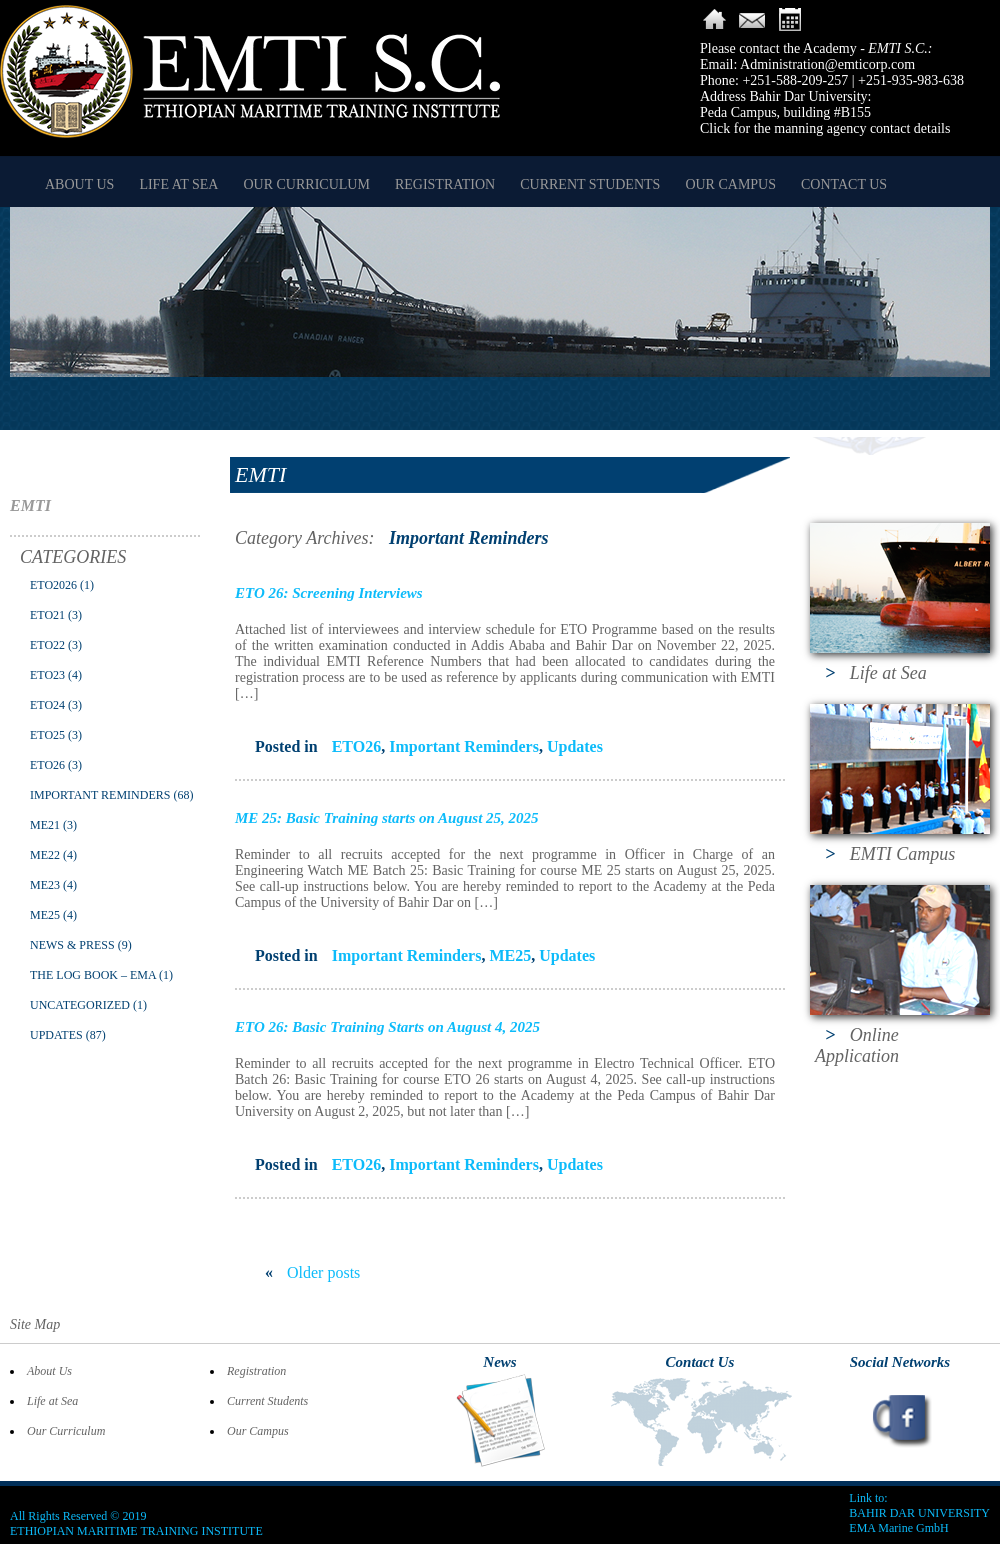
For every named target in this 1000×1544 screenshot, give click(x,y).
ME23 (45, 885)
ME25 (45, 915)
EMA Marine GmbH (898, 1528)
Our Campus (730, 184)
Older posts (312, 1272)
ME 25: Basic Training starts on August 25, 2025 (387, 818)
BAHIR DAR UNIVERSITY (919, 1513)
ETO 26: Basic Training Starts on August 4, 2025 (387, 1027)
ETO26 (47, 765)
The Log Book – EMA (93, 975)
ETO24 (47, 705)
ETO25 (47, 735)
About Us (79, 184)
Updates (56, 1035)
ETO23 (47, 675)
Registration (445, 184)
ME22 (45, 855)
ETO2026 (53, 585)
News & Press (72, 945)
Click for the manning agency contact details (825, 128)
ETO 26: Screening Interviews (329, 593)
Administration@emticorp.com (827, 64)
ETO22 (47, 645)
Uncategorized (80, 1005)
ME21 (45, 825)
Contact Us (844, 184)
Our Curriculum (306, 184)
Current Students (590, 184)
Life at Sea (178, 184)
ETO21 (47, 615)
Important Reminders (100, 795)
